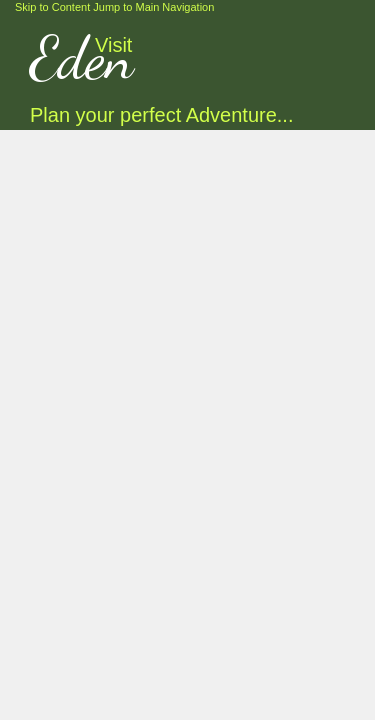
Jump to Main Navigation (153, 7)
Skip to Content (52, 7)
